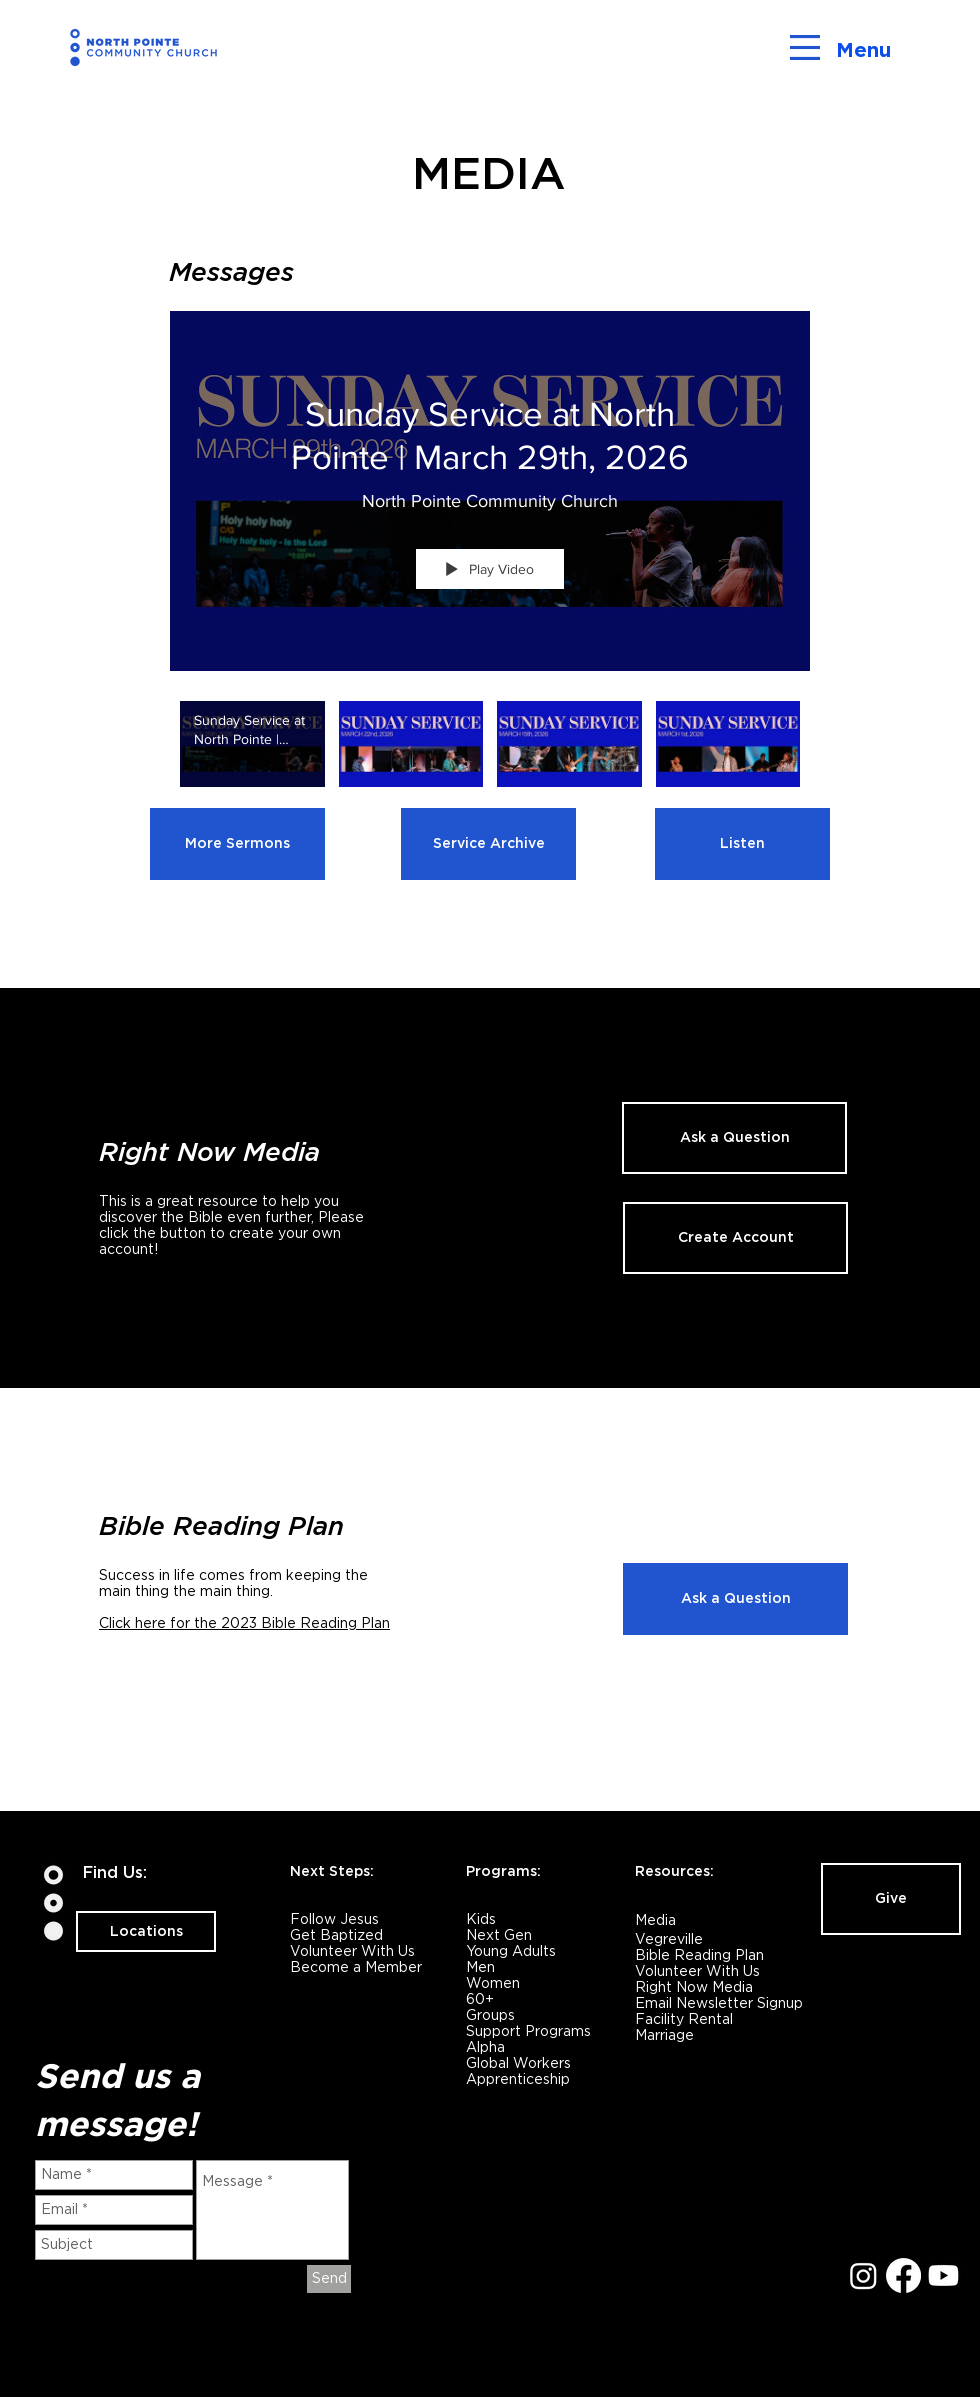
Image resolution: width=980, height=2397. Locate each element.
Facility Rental (684, 2019)
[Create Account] (735, 1238)
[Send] (329, 2279)
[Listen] (742, 844)
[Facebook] (903, 2275)
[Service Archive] (488, 844)
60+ (480, 1999)
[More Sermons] (237, 844)
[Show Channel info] (790, 284)
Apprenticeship (518, 2079)
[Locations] (146, 1931)
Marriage (664, 2035)
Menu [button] (863, 50)
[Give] (891, 1899)
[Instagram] (863, 2275)
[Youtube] (943, 2275)
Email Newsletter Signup (719, 2003)
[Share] (743, 284)
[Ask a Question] (734, 1138)
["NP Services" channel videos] (490, 757)
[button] (805, 47)
